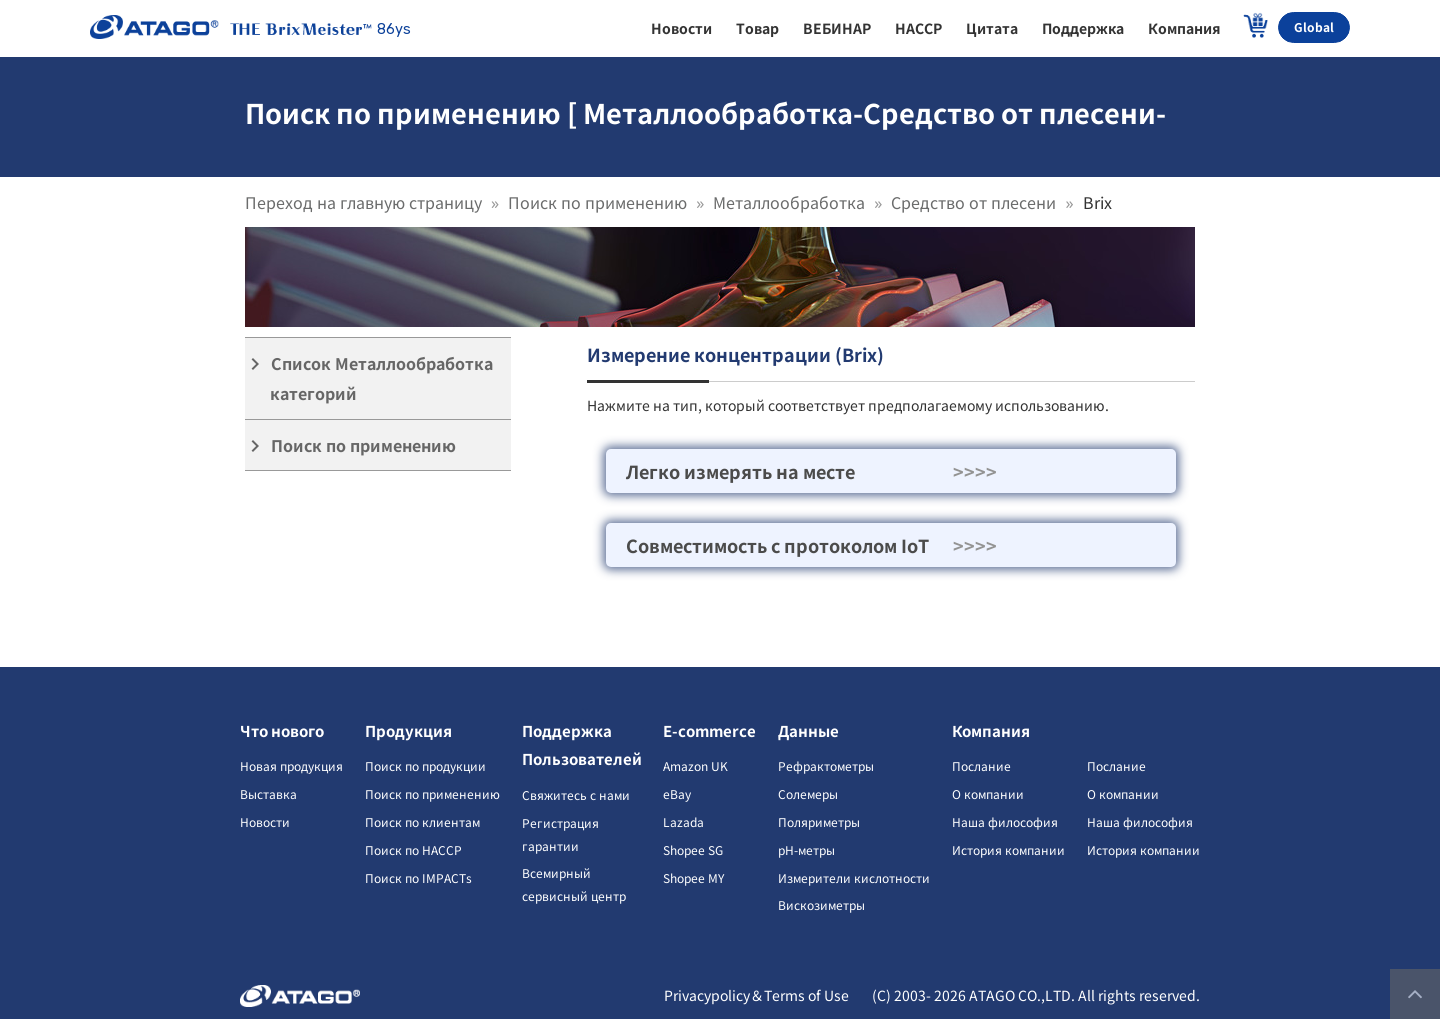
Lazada (683, 821)
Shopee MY (693, 877)
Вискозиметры (821, 904)
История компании (1008, 849)
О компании (988, 793)
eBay (677, 793)
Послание (981, 765)
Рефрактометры (826, 765)
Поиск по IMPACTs (418, 877)
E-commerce (709, 730)
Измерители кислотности (854, 877)
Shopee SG (693, 849)
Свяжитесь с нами (576, 794)
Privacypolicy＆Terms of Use (756, 995)
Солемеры (808, 793)
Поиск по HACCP (413, 849)
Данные (808, 730)
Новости (265, 821)
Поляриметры (819, 821)
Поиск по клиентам (422, 821)
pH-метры (806, 849)
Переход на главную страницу (363, 202)
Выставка (268, 793)
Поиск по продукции (425, 765)
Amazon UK (695, 765)
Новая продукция (291, 765)
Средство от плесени (973, 202)
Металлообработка (789, 202)
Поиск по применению (597, 202)
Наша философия (1005, 821)
